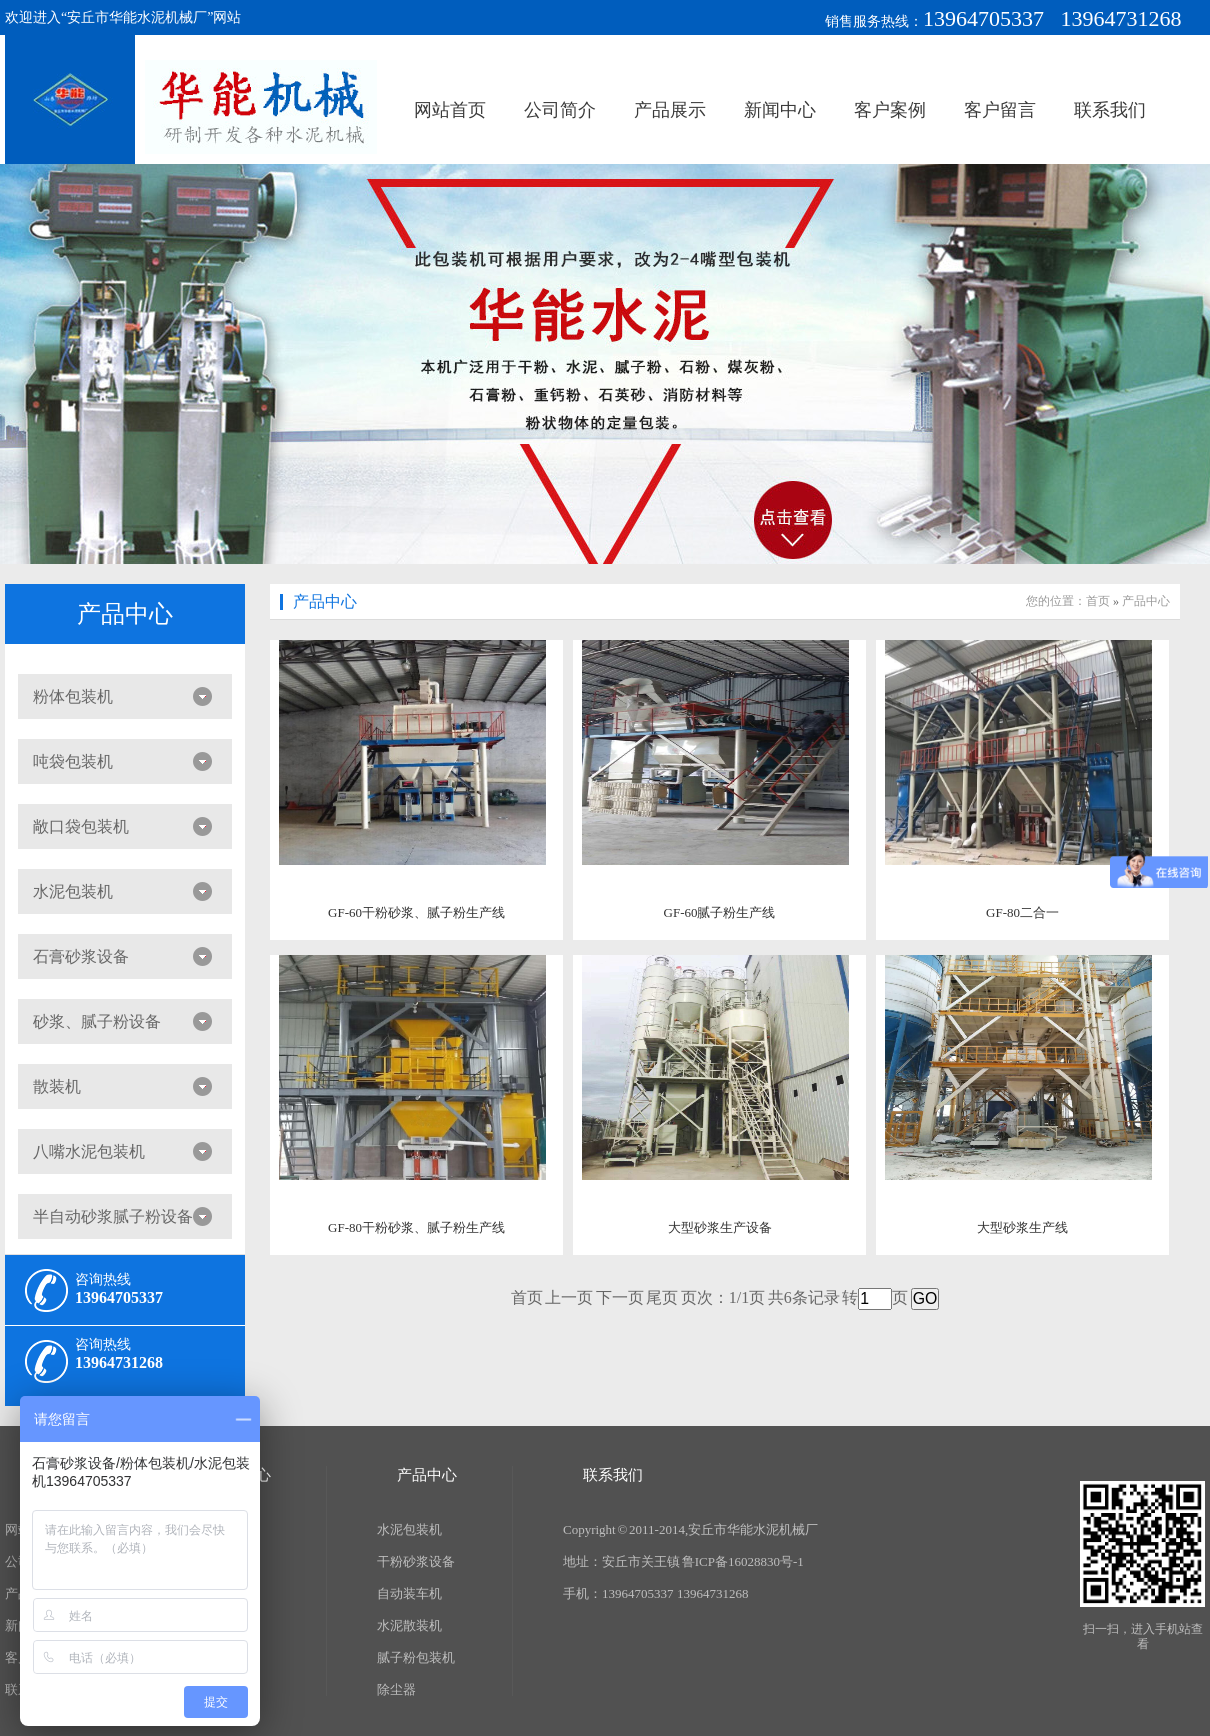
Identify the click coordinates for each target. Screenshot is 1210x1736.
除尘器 (396, 1689)
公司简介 (560, 110)
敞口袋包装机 (81, 826)
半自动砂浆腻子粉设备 (113, 1216)
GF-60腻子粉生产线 (720, 912)
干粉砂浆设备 (416, 1561)
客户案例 (890, 110)
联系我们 (1110, 110)
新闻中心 (780, 110)
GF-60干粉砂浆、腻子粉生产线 (416, 912)
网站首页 (450, 110)
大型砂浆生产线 (1022, 1227)
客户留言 (1000, 110)
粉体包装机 (73, 696)
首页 (1098, 601)
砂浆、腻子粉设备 (97, 1021)
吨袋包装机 (73, 761)
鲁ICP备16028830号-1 (743, 1561)
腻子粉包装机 (416, 1657)
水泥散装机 (409, 1625)
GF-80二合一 (1022, 912)
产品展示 (670, 110)
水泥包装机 (73, 891)
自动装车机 (409, 1593)
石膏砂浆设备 (81, 956)
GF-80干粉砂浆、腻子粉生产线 (416, 1227)
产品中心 (125, 614)
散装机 (57, 1086)
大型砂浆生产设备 (720, 1227)
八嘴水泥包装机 (89, 1151)
